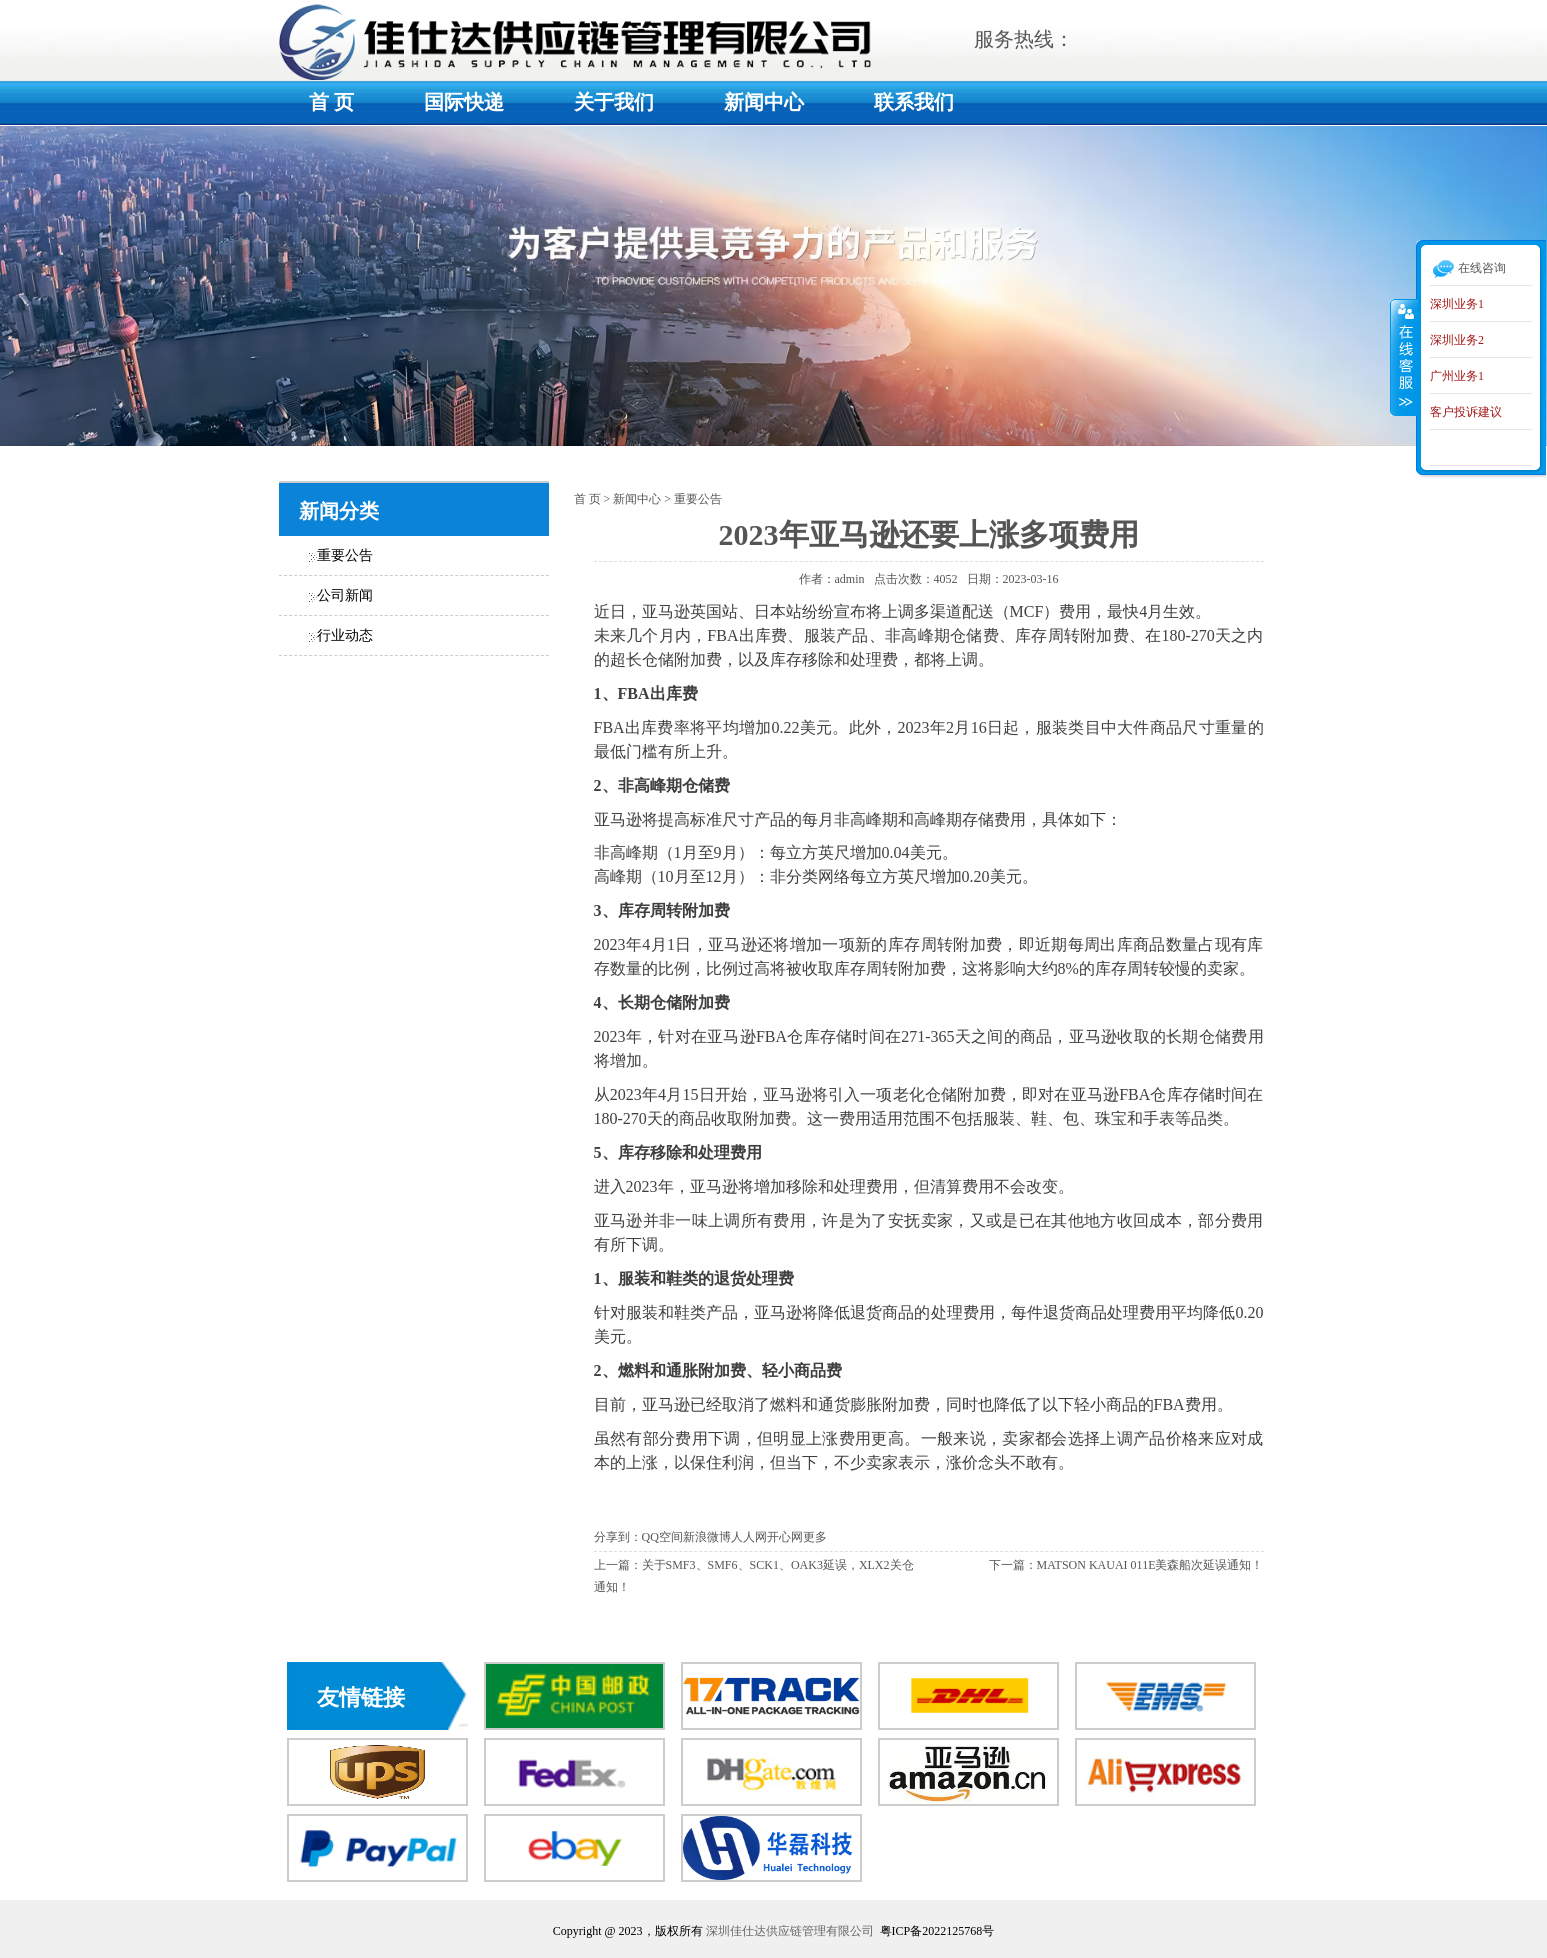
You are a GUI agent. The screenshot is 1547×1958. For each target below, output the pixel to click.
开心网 (785, 1537)
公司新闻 (345, 595)
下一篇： (1013, 1565)
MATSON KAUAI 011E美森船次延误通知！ (1150, 1565)
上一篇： (618, 1565)
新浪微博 (707, 1537)
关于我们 (614, 102)
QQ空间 (662, 1537)
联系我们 (914, 102)
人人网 (749, 1537)
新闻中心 (764, 102)
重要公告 (345, 555)
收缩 (1404, 357)
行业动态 (345, 635)
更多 (815, 1537)
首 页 (331, 102)
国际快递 (464, 102)
